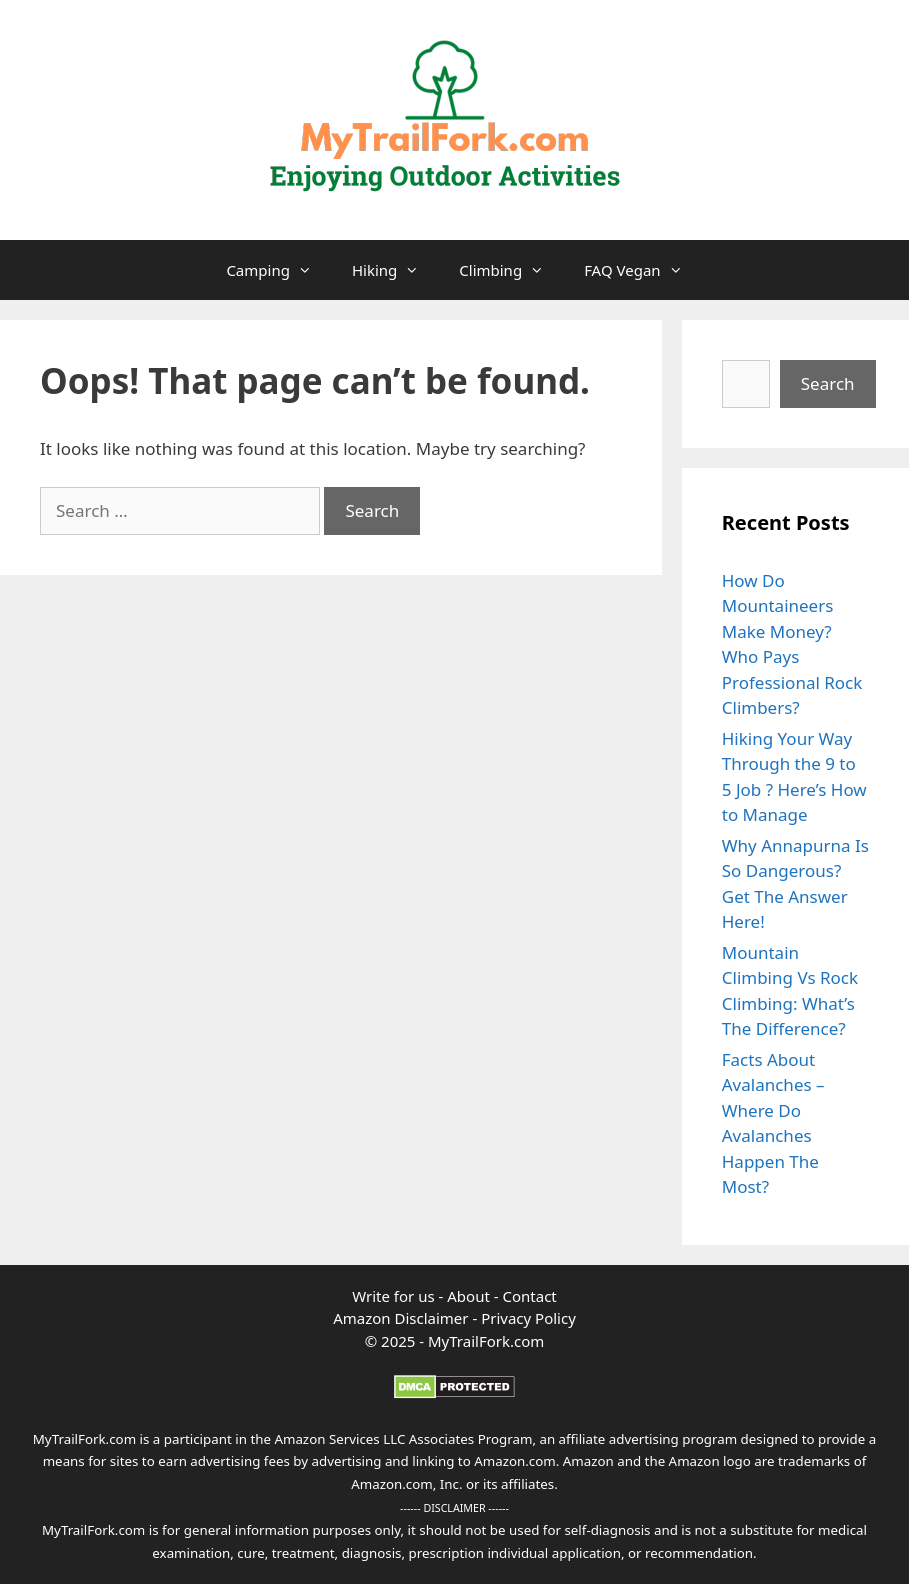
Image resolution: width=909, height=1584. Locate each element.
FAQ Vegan (643, 270)
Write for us (393, 1296)
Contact (530, 1296)
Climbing (511, 270)
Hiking (395, 270)
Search (828, 383)
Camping (279, 270)
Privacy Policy (528, 1318)
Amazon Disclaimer (400, 1318)
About (470, 1296)
